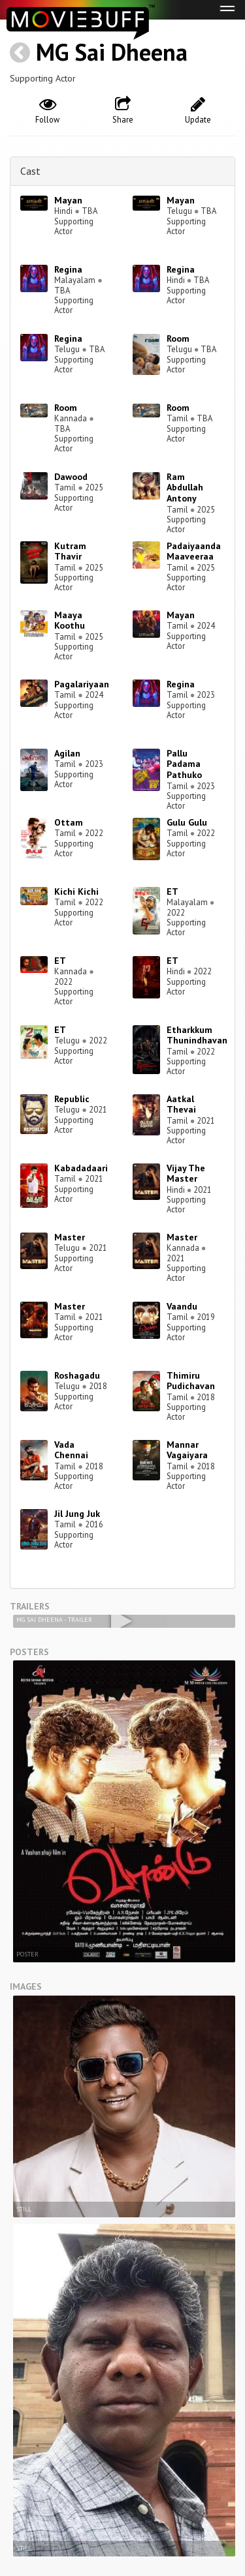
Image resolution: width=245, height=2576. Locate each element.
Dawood (71, 477)
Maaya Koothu (69, 620)
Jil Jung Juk (77, 1514)
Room (178, 338)
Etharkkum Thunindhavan (197, 1035)
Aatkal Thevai (181, 1104)
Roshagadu (77, 1375)
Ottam (68, 822)
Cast (30, 170)
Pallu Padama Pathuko (184, 764)
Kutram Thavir (70, 551)
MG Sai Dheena (112, 52)
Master (69, 1237)
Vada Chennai (71, 1450)
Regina (68, 269)
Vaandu (182, 1306)
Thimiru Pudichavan (191, 1381)
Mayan (68, 200)
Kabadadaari (81, 1168)
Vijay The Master (186, 1173)
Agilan (67, 753)
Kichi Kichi (76, 891)
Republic (72, 1099)
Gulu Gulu (187, 822)
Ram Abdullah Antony (185, 488)
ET (172, 891)
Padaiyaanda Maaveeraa (194, 551)
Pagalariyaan (81, 684)
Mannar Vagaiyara (187, 1450)
